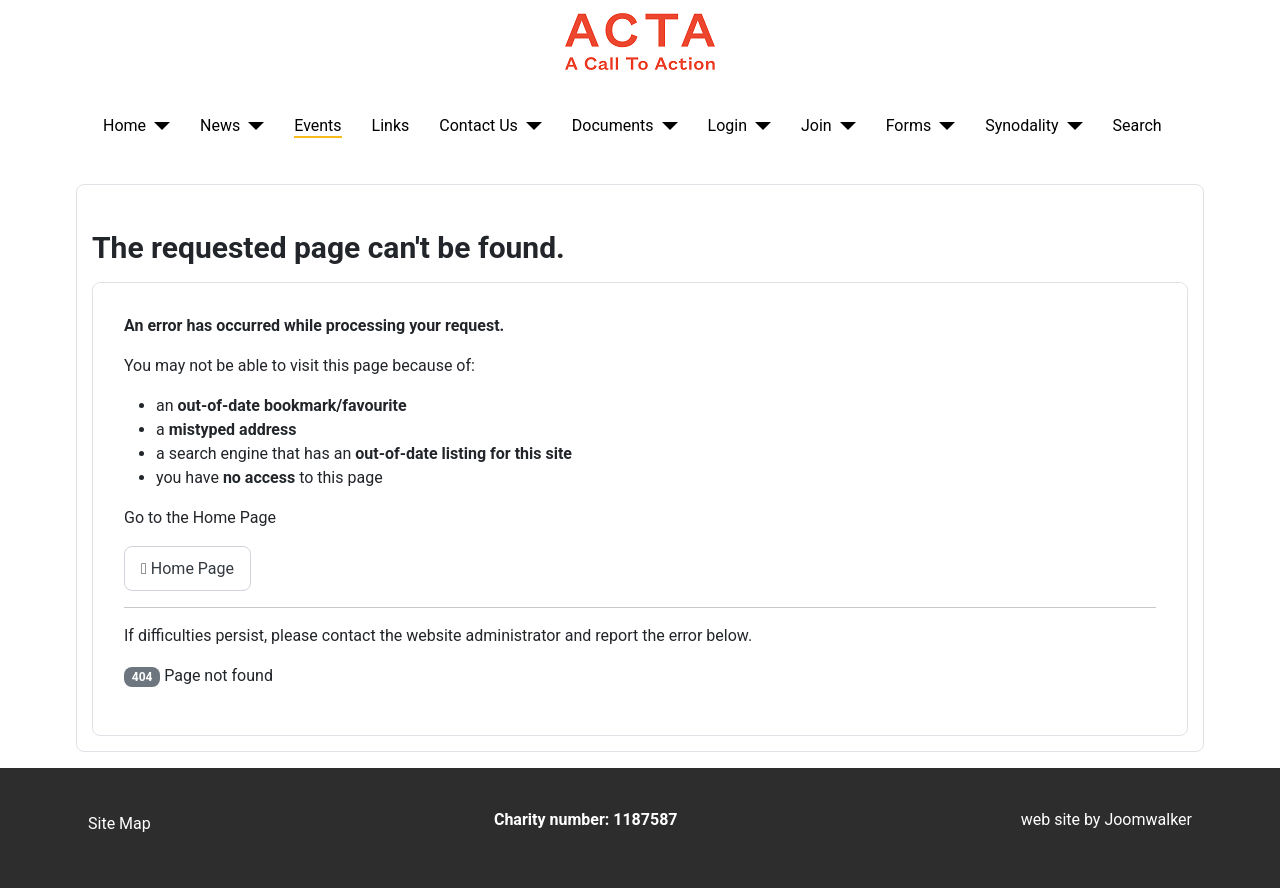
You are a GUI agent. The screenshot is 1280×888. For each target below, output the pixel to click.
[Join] (844, 126)
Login (727, 125)
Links (391, 125)
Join (816, 125)
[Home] (158, 126)
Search (1137, 125)
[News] (252, 126)
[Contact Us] (530, 126)
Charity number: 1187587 (586, 819)
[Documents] (666, 126)
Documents (613, 125)
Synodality (1021, 125)
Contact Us (478, 125)
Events (317, 125)
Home (124, 125)
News (220, 125)
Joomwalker (1148, 819)
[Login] (759, 126)
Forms (909, 125)
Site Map (119, 823)
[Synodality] (1071, 126)
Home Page (187, 568)
